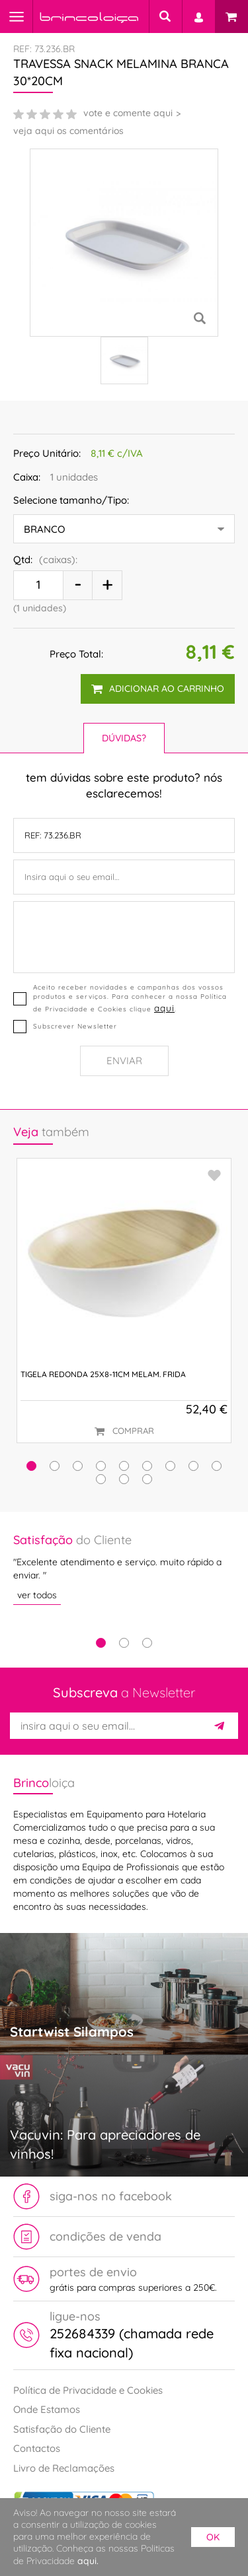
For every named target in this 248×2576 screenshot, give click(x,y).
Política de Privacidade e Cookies (88, 2390)
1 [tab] (101, 1643)
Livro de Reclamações (63, 2468)
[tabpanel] (124, 1568)
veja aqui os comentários (68, 130)
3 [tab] (147, 1643)
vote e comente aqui (128, 113)
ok (213, 2537)
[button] (31, 1466)
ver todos (37, 1595)
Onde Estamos (46, 2409)
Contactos (36, 2448)
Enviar (124, 1060)
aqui (164, 1007)
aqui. (88, 2561)
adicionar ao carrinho (157, 689)
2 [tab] (124, 1643)
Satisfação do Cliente (61, 2429)
